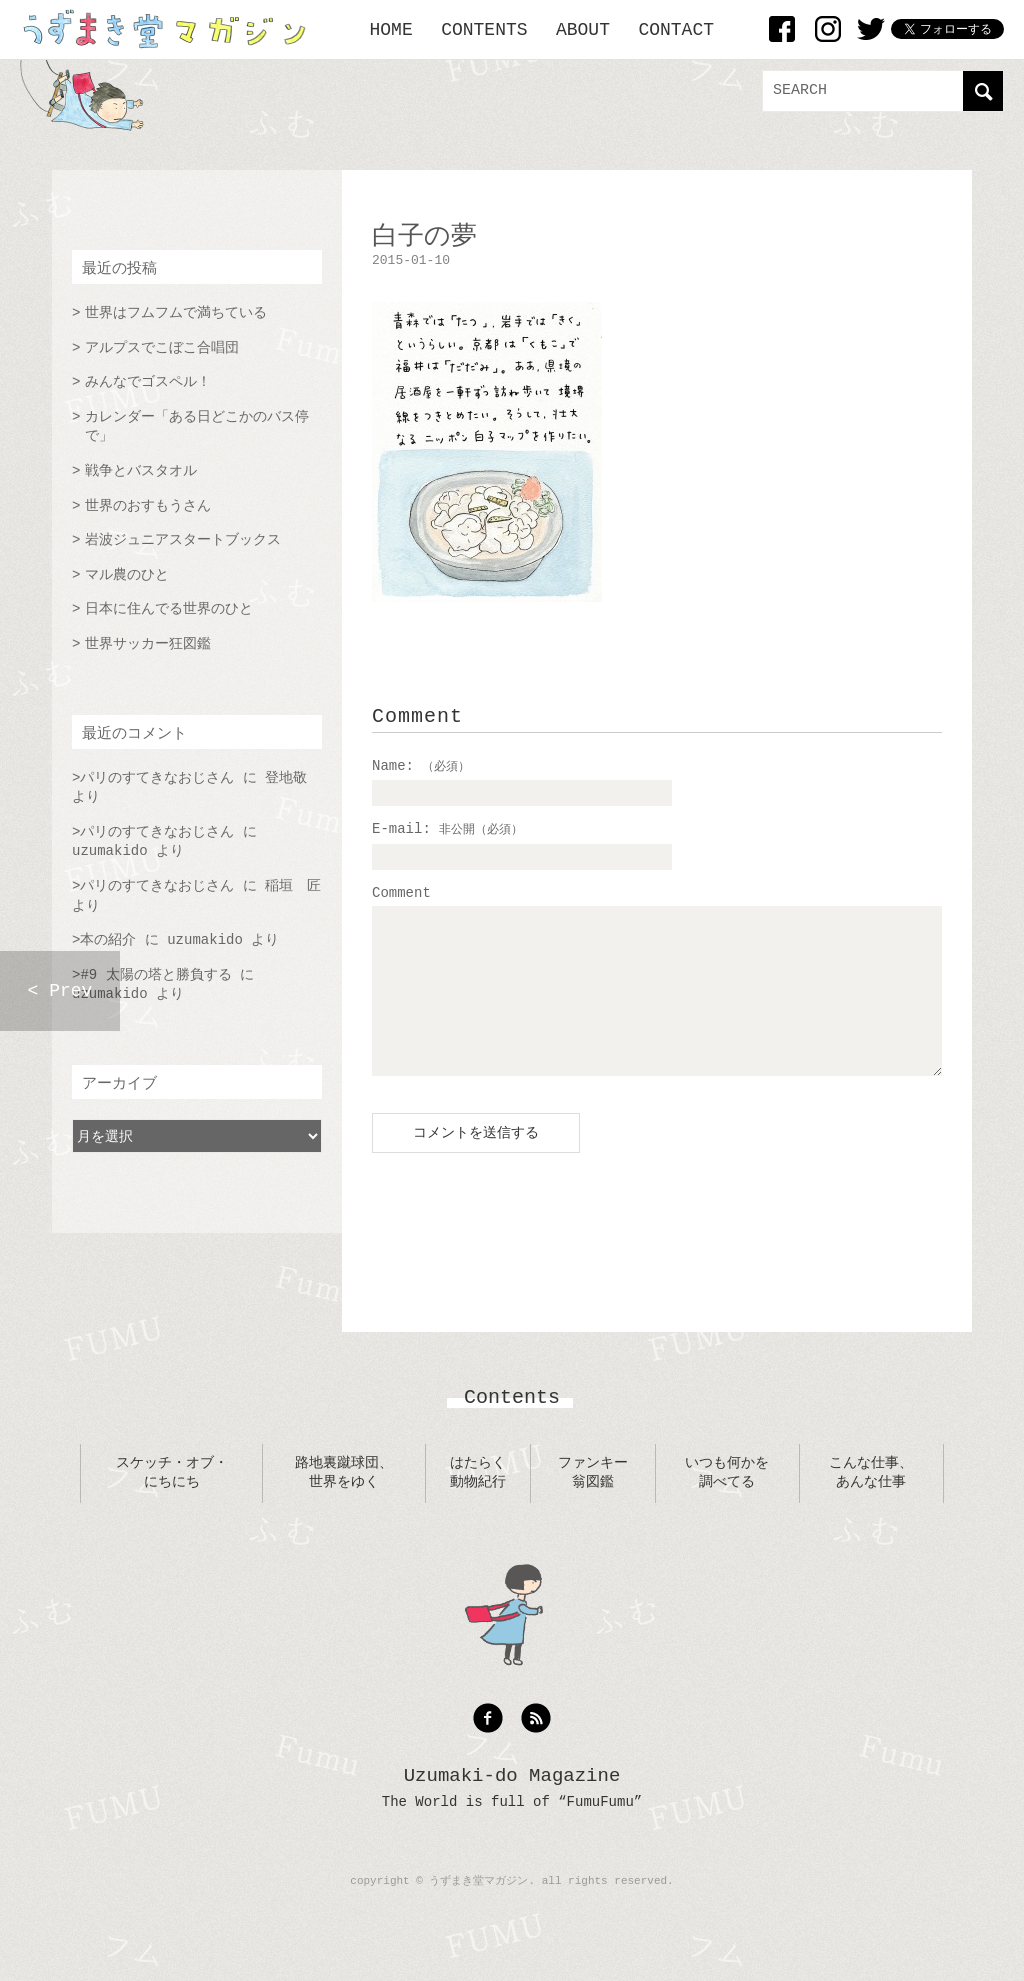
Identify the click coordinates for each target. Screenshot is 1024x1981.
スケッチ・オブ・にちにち (172, 1503)
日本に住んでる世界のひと (169, 609)
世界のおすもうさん (148, 506)
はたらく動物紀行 (478, 1503)
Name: (421, 766)
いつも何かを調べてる (727, 1503)
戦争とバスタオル (141, 471)
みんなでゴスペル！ (148, 382)
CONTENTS (484, 30)
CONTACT (676, 30)
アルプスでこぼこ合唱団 (162, 348)
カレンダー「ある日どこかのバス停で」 (197, 427)
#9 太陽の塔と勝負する (155, 975)
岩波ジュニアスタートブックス (183, 540)
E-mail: (447, 829)
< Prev (60, 991)
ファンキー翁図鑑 (593, 1503)
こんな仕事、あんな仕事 (871, 1503)
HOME (391, 30)
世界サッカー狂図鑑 (148, 644)
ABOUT (583, 30)
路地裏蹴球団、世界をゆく (344, 1503)
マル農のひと (127, 575)
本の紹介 (108, 940)
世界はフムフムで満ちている (176, 313)
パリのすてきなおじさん (157, 778)
